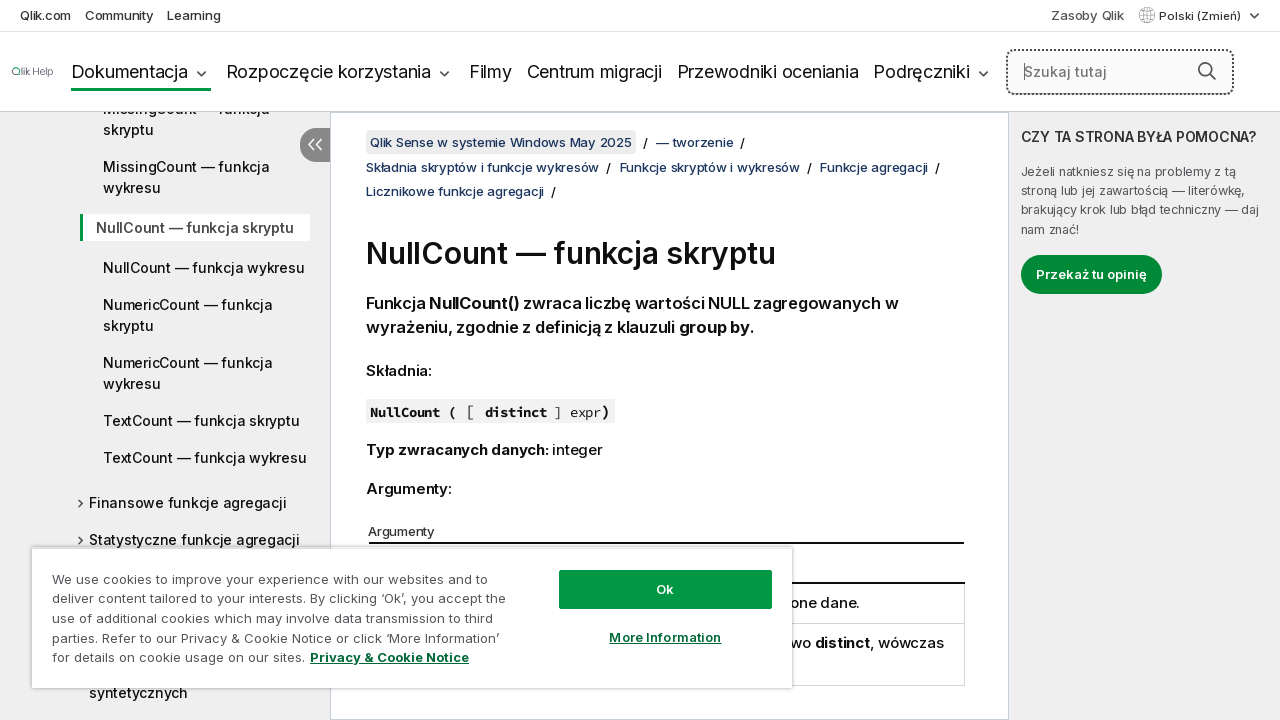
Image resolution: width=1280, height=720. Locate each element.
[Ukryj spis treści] (315, 145)
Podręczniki (921, 71)
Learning (193, 15)
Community (119, 15)
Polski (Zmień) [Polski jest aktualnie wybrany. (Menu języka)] (1201, 16)
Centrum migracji (594, 71)
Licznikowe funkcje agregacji (455, 191)
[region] (403, 610)
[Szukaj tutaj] (1120, 72)
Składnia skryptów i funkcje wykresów (482, 167)
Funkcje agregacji (874, 167)
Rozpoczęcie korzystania (328, 71)
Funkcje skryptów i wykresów (710, 167)
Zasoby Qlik (1087, 15)
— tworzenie (694, 142)
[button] (1207, 71)
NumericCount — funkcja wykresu (188, 373)
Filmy (490, 71)
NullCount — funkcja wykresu (203, 267)
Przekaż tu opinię (1091, 274)
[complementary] (1144, 416)
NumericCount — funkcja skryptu (188, 315)
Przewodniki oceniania (768, 71)
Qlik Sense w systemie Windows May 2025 (501, 142)
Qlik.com (45, 15)
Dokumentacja (129, 71)
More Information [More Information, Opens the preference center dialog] (650, 622)
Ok (650, 574)
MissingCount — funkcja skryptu (186, 119)
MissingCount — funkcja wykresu (186, 177)
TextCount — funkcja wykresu (204, 457)
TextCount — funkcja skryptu (201, 420)
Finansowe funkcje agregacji (187, 502)
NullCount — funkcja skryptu (194, 227)
